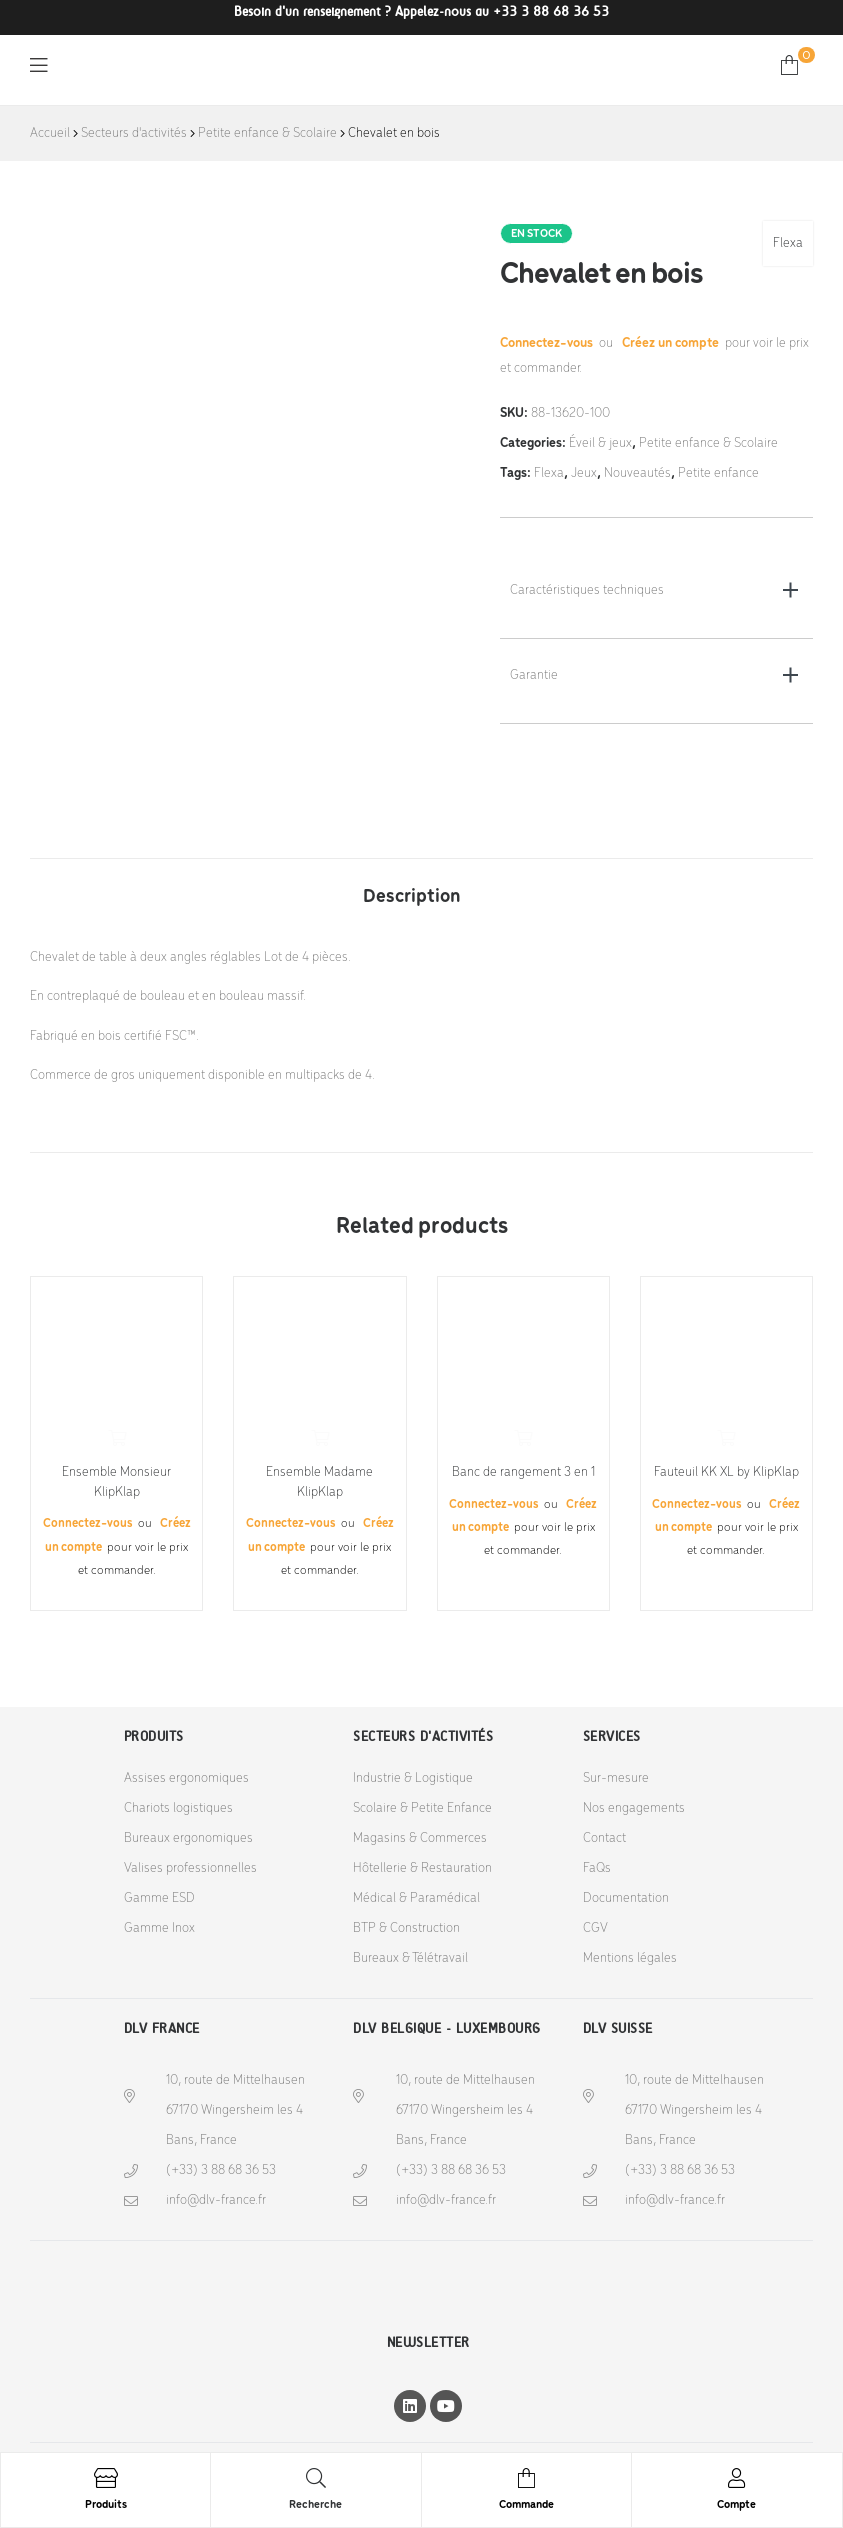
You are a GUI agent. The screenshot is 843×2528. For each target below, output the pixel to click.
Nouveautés (637, 473)
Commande (526, 2505)
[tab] (412, 887)
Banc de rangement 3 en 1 (523, 1472)
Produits (106, 2505)
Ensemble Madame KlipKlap (319, 1482)
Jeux (584, 473)
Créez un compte (670, 343)
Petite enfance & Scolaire (267, 133)
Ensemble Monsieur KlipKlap (116, 1482)
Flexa (788, 243)
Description (412, 897)
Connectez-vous (548, 343)
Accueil (50, 133)
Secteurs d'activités (134, 133)
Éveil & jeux (600, 443)
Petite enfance (718, 473)
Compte (736, 2505)
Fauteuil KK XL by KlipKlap (726, 1472)
